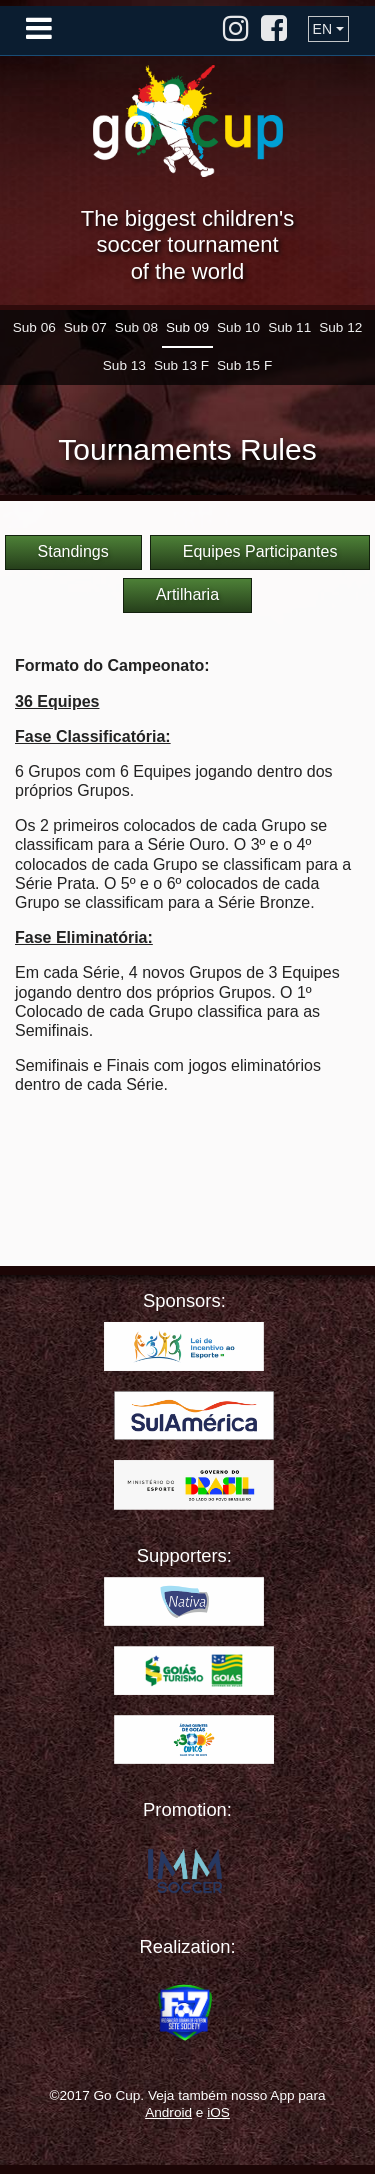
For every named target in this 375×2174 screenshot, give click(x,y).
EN (322, 29)
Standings (73, 551)
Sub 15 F (244, 365)
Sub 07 (85, 327)
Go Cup (188, 121)
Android (168, 2112)
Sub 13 (124, 365)
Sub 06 (34, 327)
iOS (218, 2112)
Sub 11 (289, 327)
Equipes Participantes (260, 551)
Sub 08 (136, 327)
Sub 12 (340, 327)
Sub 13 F (181, 365)
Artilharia (187, 594)
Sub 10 (238, 327)
